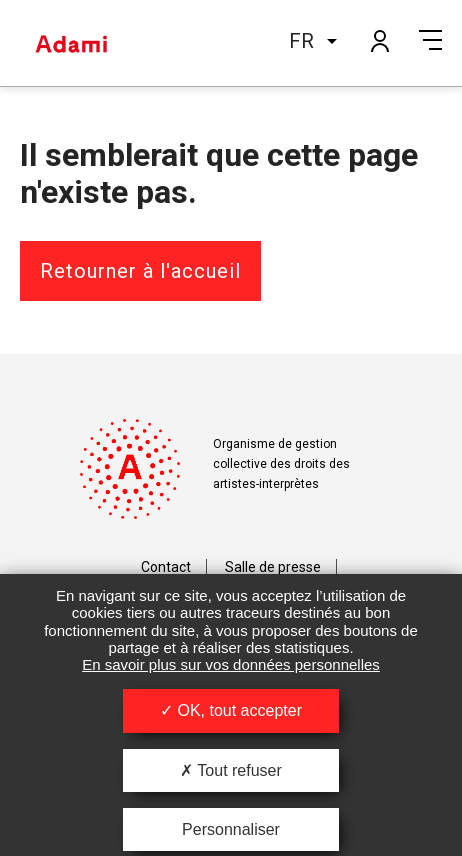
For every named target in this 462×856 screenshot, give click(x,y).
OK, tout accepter (231, 710)
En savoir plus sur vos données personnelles (231, 664)
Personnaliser (231, 829)
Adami (71, 43)
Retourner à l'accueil (140, 271)
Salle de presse (273, 567)
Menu (430, 40)
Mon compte (379, 40)
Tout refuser (231, 770)
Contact (166, 567)
